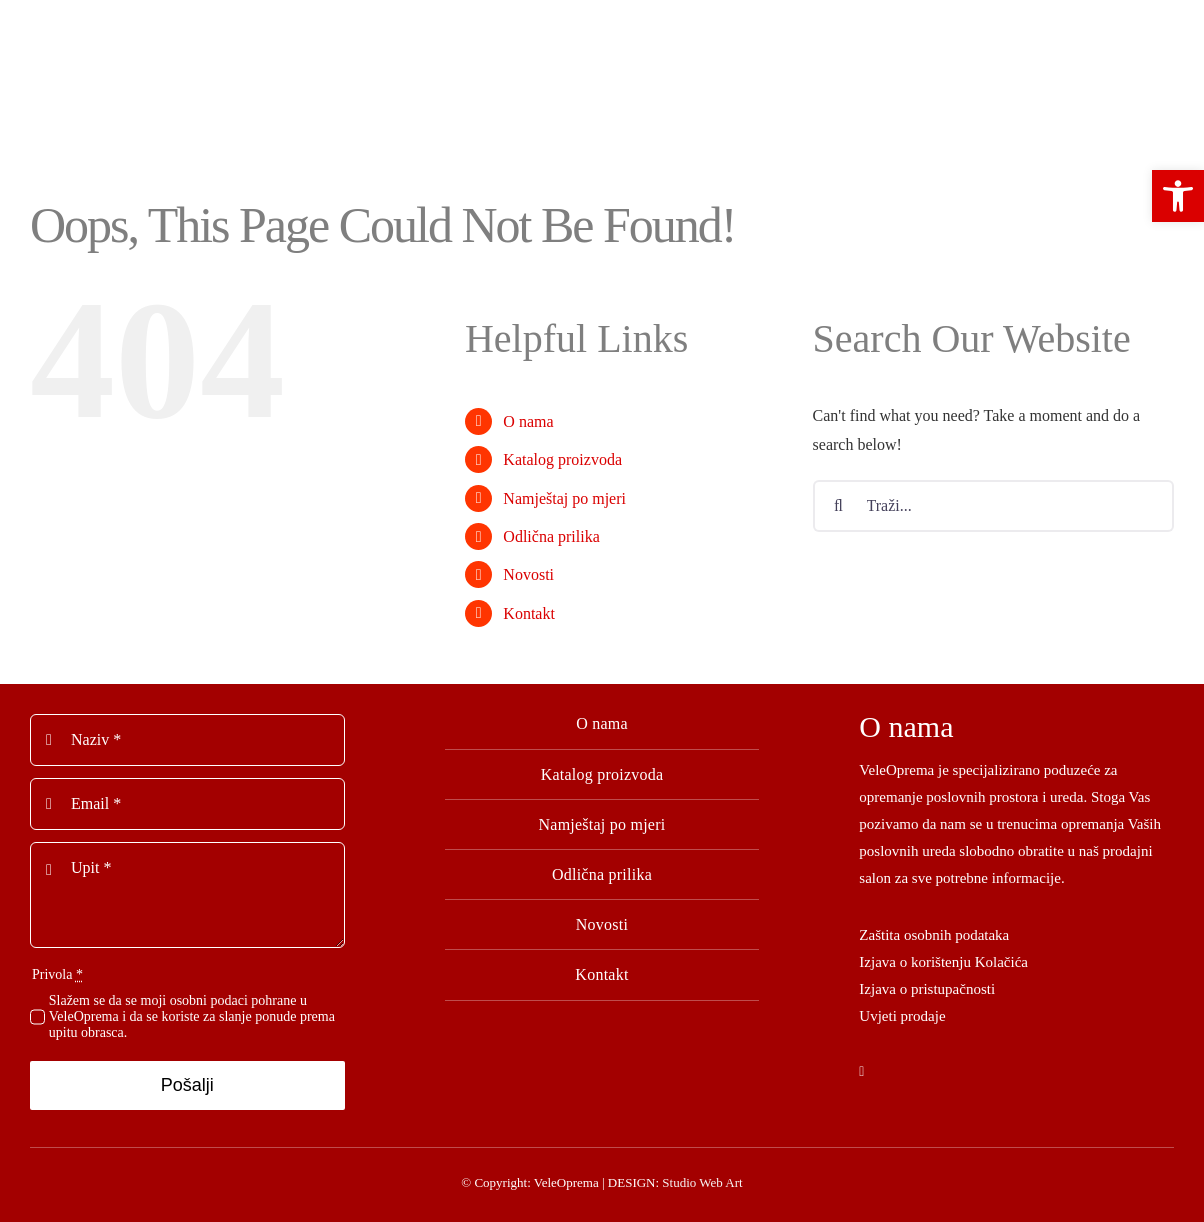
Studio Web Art (702, 1182)
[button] (1178, 196)
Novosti (528, 574)
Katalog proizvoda (562, 459)
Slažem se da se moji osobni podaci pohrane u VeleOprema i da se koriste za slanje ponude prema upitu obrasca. (192, 1016)
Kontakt (529, 613)
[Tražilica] (839, 506)
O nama (528, 421)
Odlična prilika (551, 536)
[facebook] (861, 1072)
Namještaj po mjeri (564, 498)
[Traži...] (993, 506)
